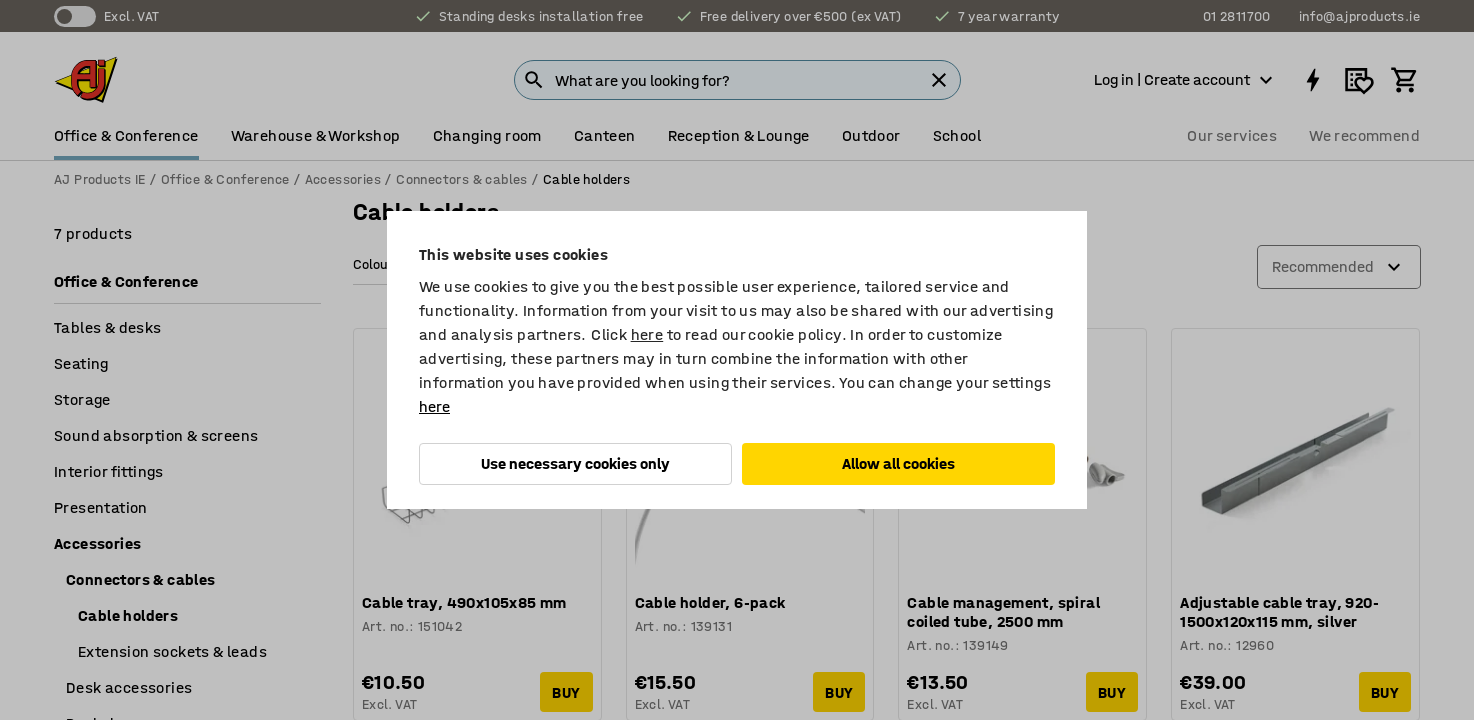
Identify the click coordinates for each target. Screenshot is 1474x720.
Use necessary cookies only (575, 463)
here (647, 334)
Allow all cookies (898, 463)
